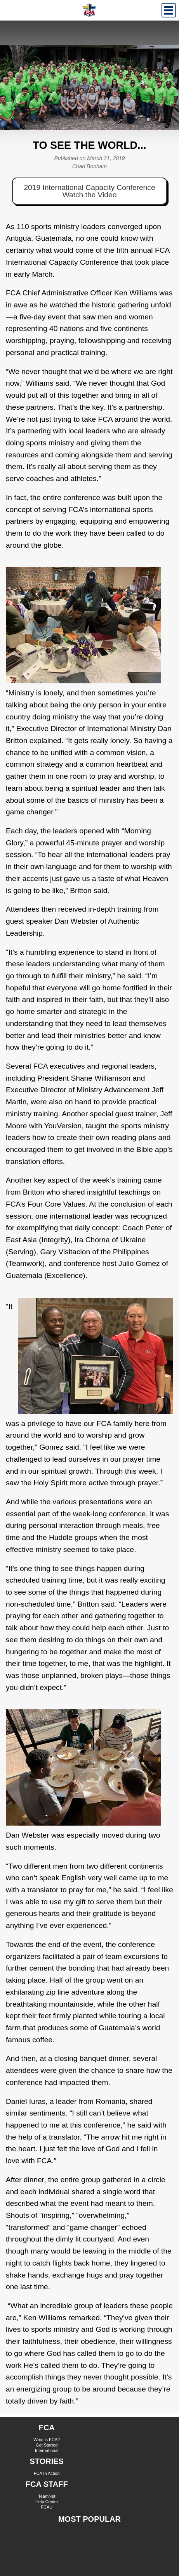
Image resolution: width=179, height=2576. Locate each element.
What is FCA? (46, 2439)
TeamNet (46, 2496)
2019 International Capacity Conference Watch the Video (89, 191)
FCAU (46, 2507)
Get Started (46, 2445)
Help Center (46, 2501)
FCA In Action (47, 2473)
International (47, 2450)
